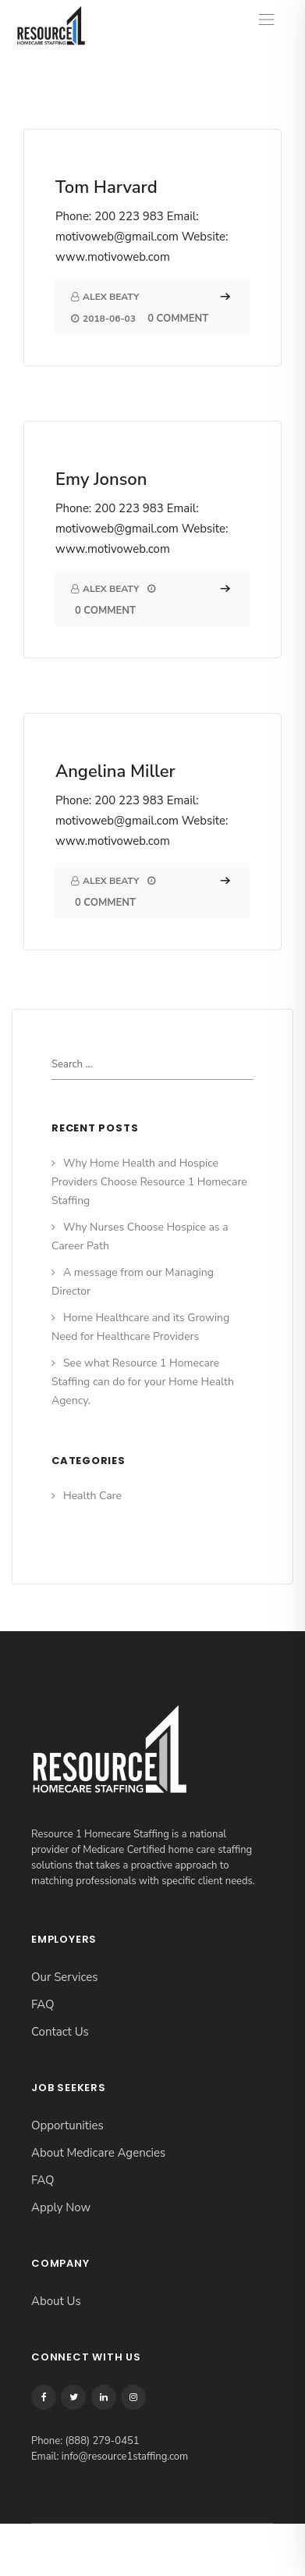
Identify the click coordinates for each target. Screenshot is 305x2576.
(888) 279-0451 (102, 2441)
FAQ (43, 2004)
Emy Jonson (101, 479)
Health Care (92, 1495)
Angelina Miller (115, 771)
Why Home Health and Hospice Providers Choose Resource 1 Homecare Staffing (149, 1182)
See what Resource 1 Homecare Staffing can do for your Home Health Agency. (142, 1382)
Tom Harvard (106, 187)
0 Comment (177, 318)
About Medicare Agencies (98, 2153)
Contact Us (60, 2032)
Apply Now (60, 2207)
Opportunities (67, 2125)
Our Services (64, 1977)
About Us (56, 2301)
